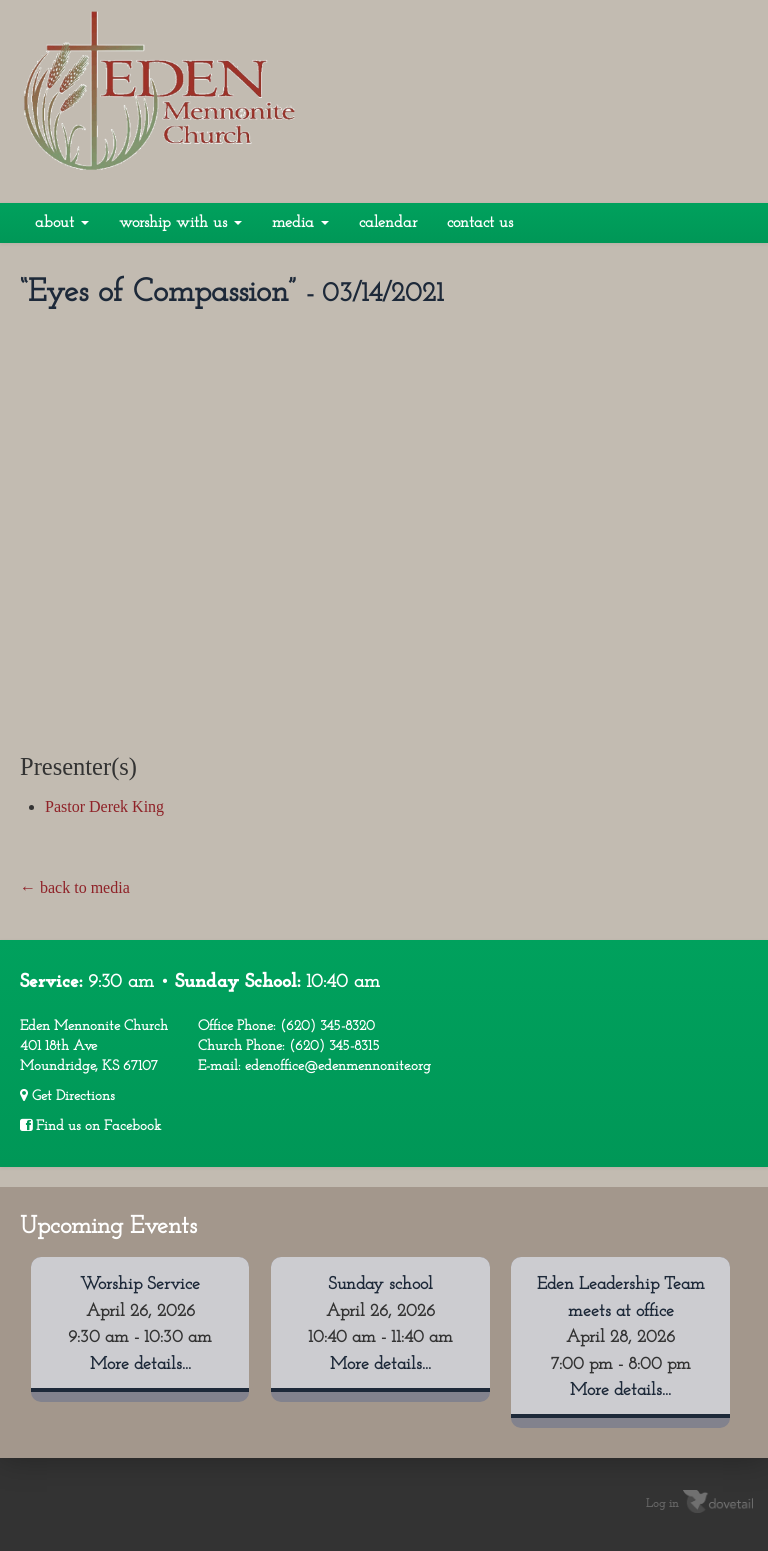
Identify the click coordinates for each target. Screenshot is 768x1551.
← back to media (75, 887)
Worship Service (140, 1284)
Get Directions (67, 1096)
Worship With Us (180, 223)
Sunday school (380, 1284)
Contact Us (480, 223)
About (62, 223)
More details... (140, 1364)
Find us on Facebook (90, 1126)
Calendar (388, 223)
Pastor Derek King (104, 806)
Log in (662, 1504)
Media (300, 223)
